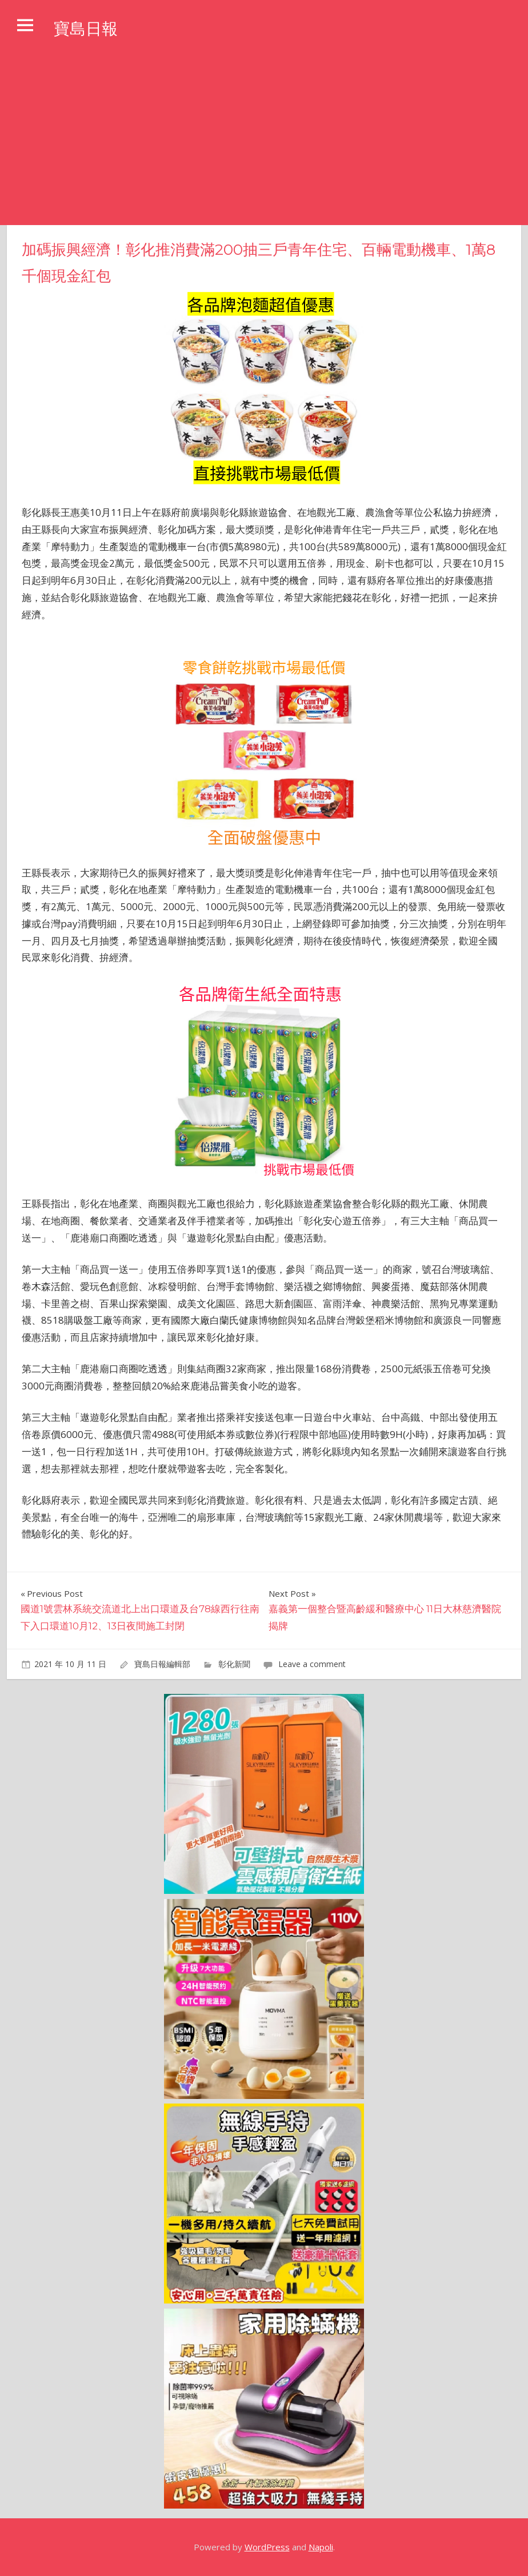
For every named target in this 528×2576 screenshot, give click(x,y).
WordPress (267, 2547)
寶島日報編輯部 (162, 1663)
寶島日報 (90, 28)
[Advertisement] (264, 139)
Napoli (321, 2547)
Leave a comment (312, 1663)
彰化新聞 (234, 1663)
